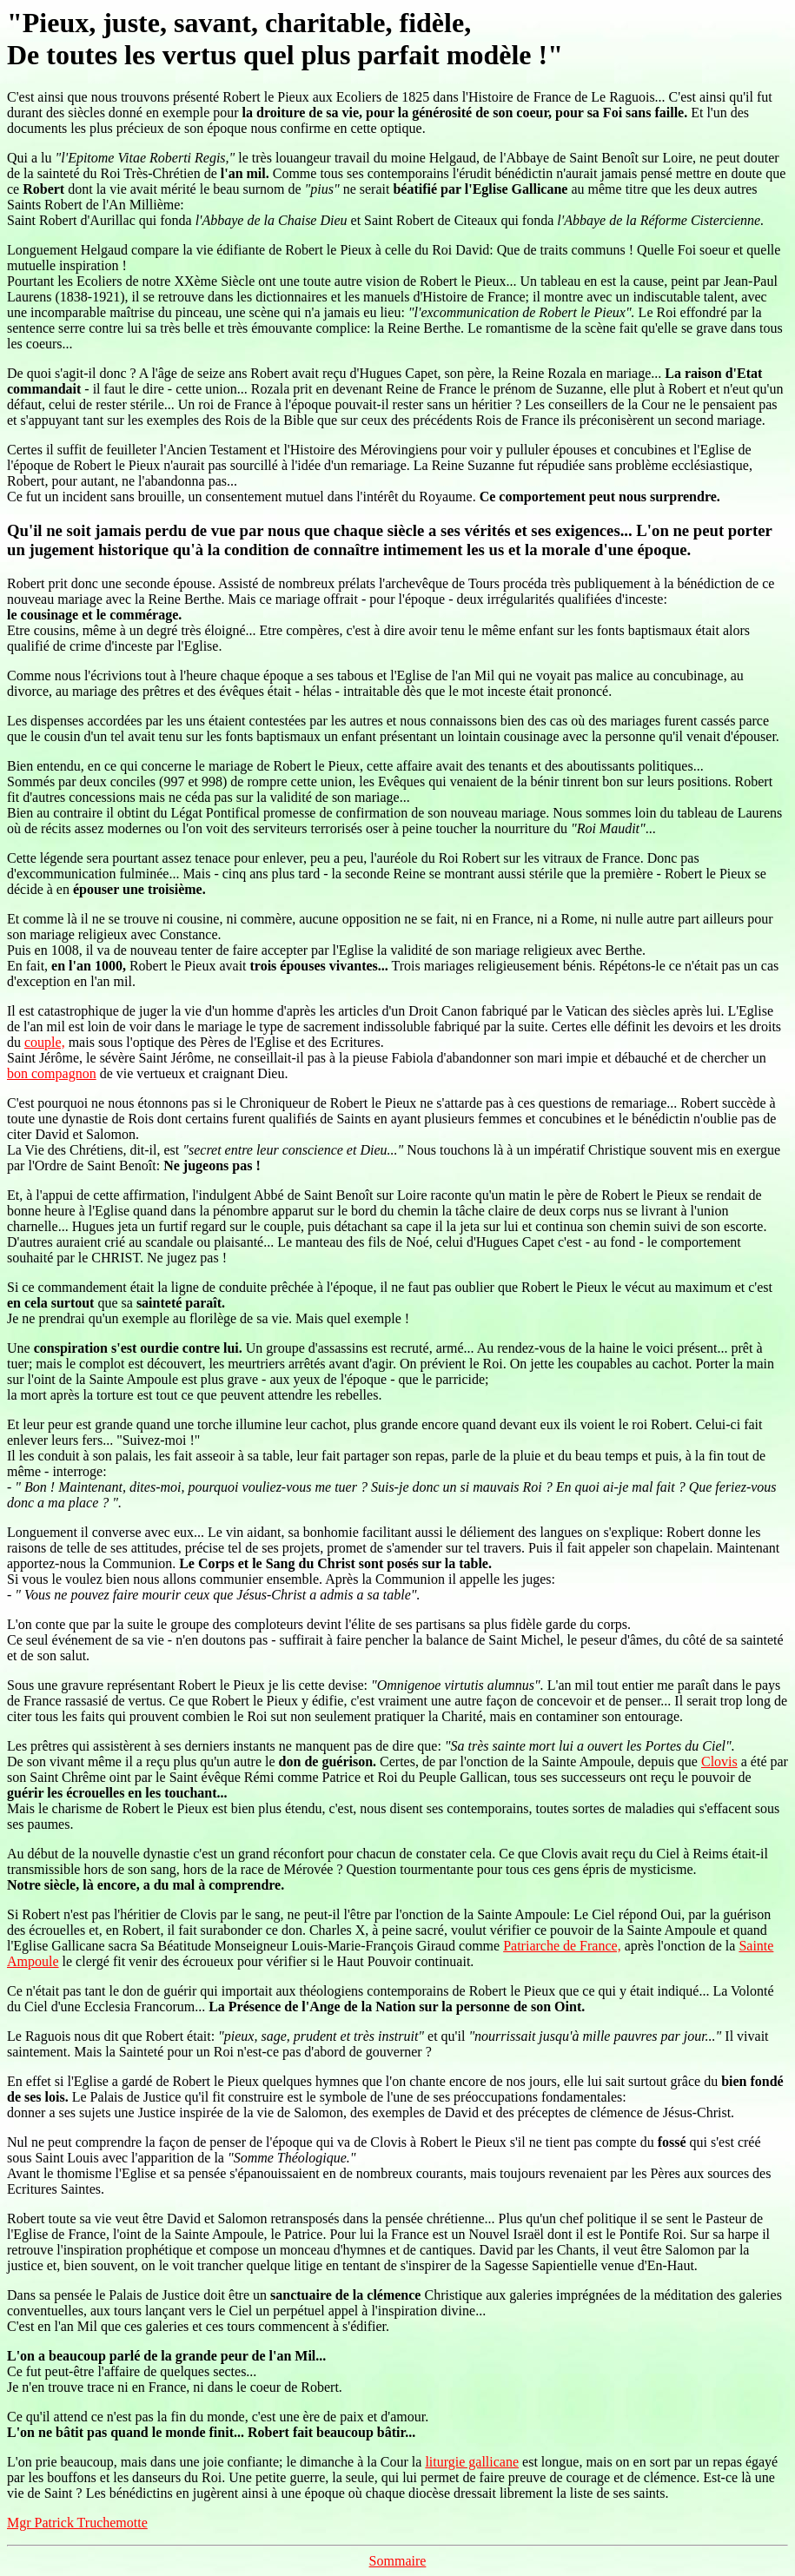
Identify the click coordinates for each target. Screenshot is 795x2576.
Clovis (719, 1761)
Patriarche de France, (561, 1945)
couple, (44, 1042)
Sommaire (398, 2560)
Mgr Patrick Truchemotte (77, 2522)
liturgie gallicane (472, 2461)
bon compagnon (51, 1073)
